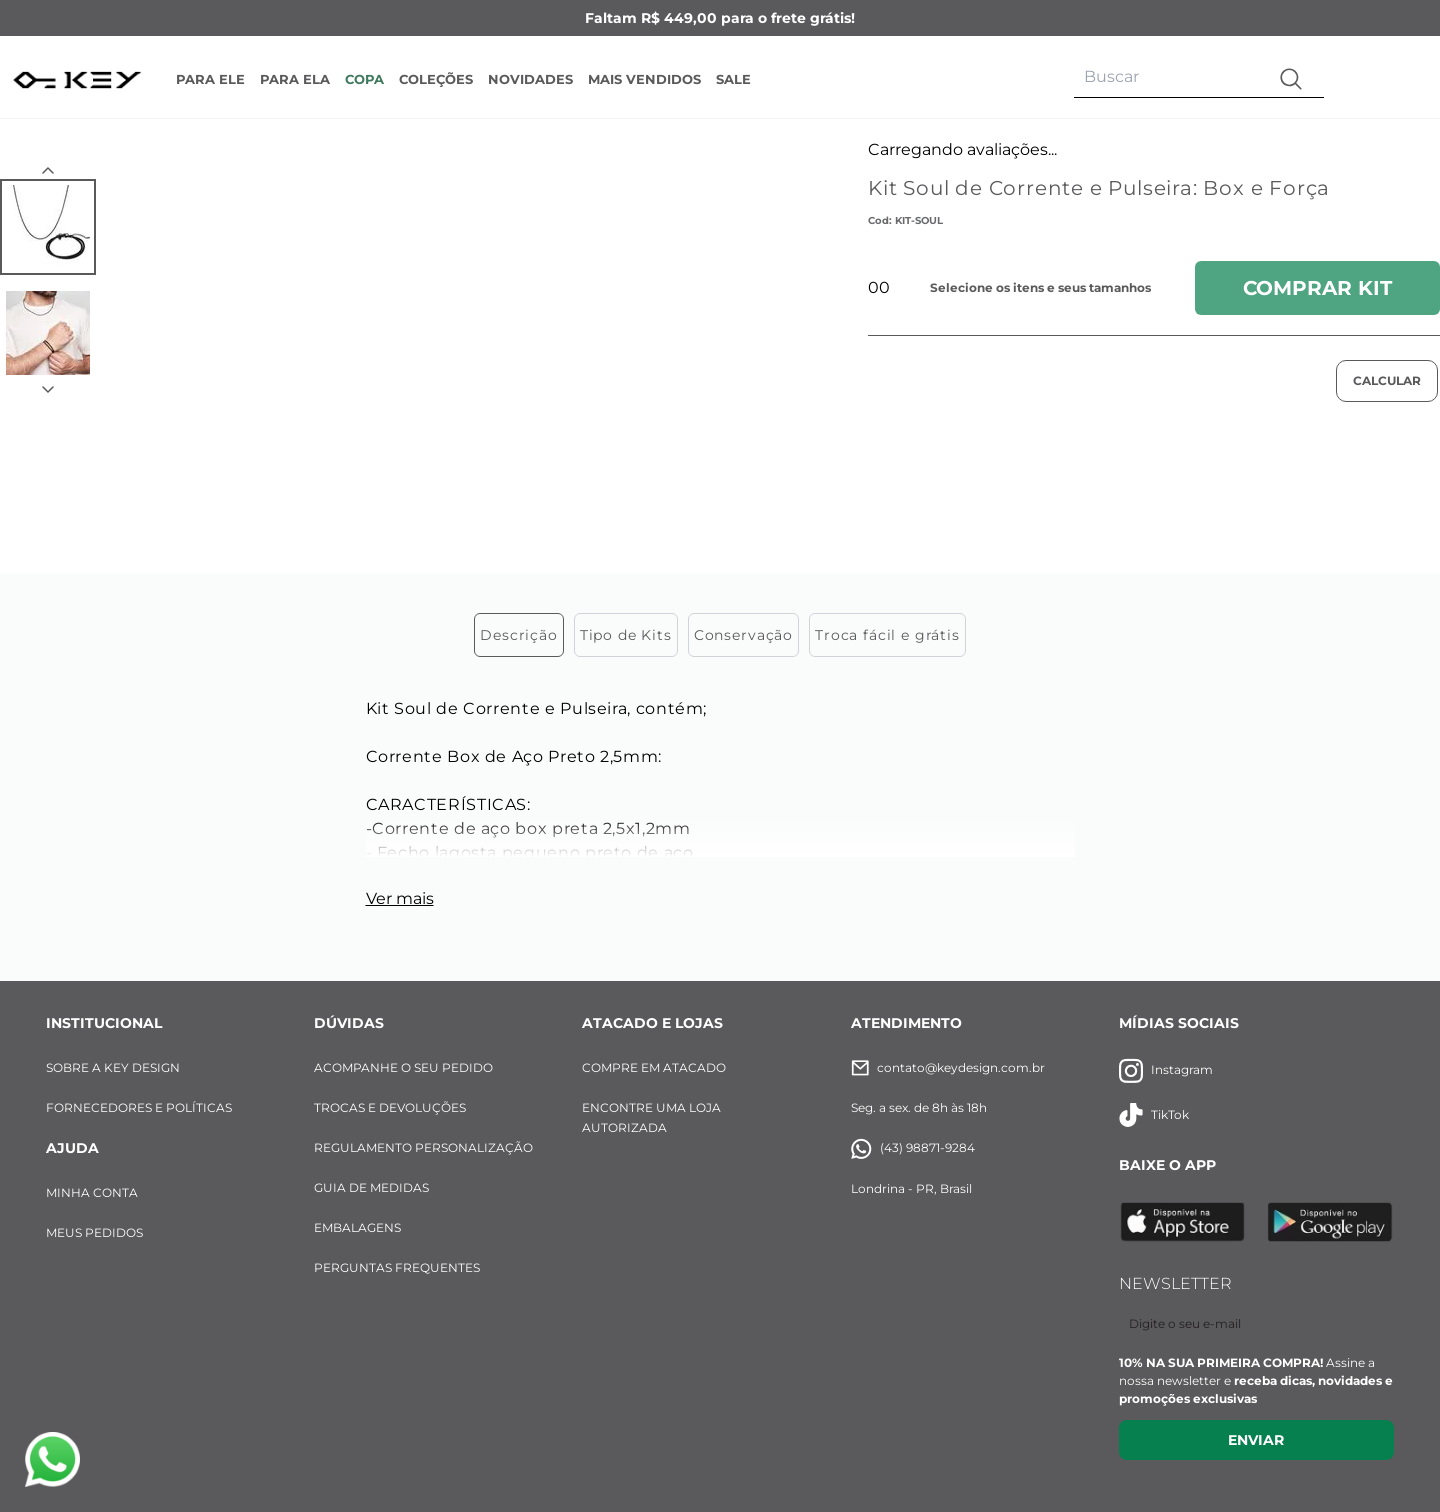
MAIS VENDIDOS (644, 79)
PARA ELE (210, 79)
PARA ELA (295, 79)
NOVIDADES (530, 79)
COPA (364, 79)
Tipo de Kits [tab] (626, 501)
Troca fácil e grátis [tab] (887, 501)
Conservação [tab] (743, 501)
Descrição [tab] (519, 501)
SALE (733, 79)
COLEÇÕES (436, 79)
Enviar (1256, 1306)
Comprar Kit (1317, 288)
